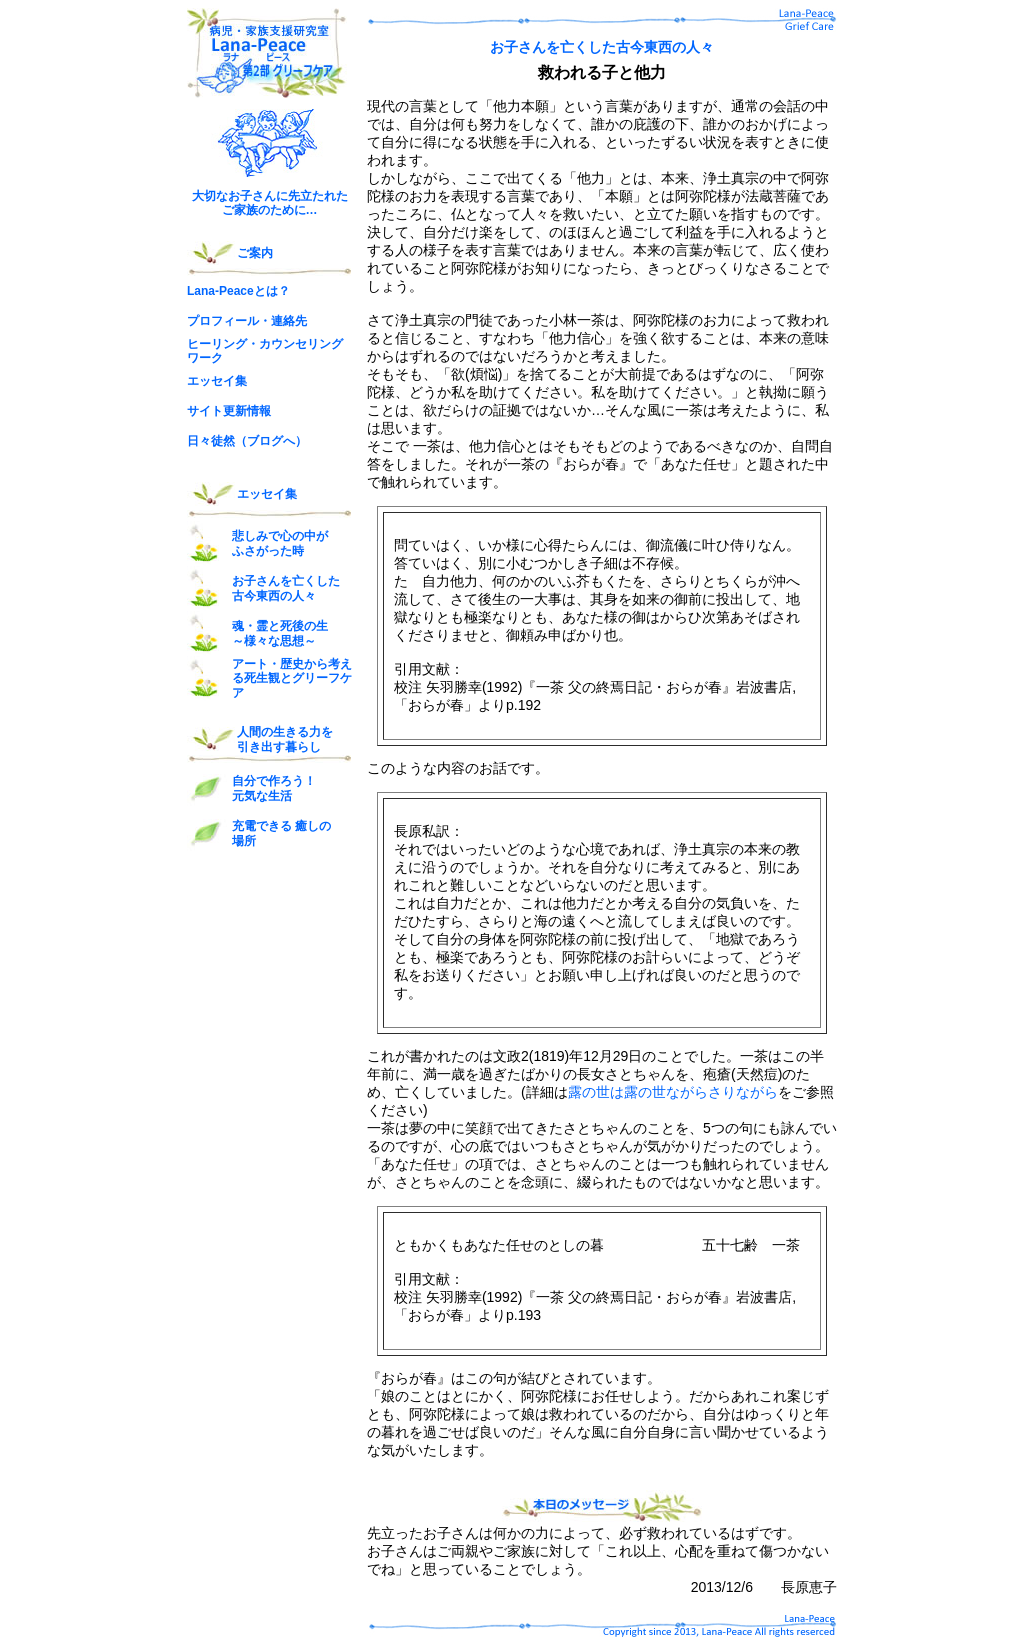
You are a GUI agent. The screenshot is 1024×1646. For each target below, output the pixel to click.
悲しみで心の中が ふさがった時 (280, 543)
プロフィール (223, 321)
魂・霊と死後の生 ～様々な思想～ (280, 633)
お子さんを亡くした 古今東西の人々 (286, 588)
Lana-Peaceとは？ (238, 291)
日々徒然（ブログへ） (247, 441)
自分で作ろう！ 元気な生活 (274, 788)
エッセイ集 (217, 381)
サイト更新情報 (229, 411)
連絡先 (289, 321)
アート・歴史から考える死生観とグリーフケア (292, 678)
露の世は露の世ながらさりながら (673, 1092)
